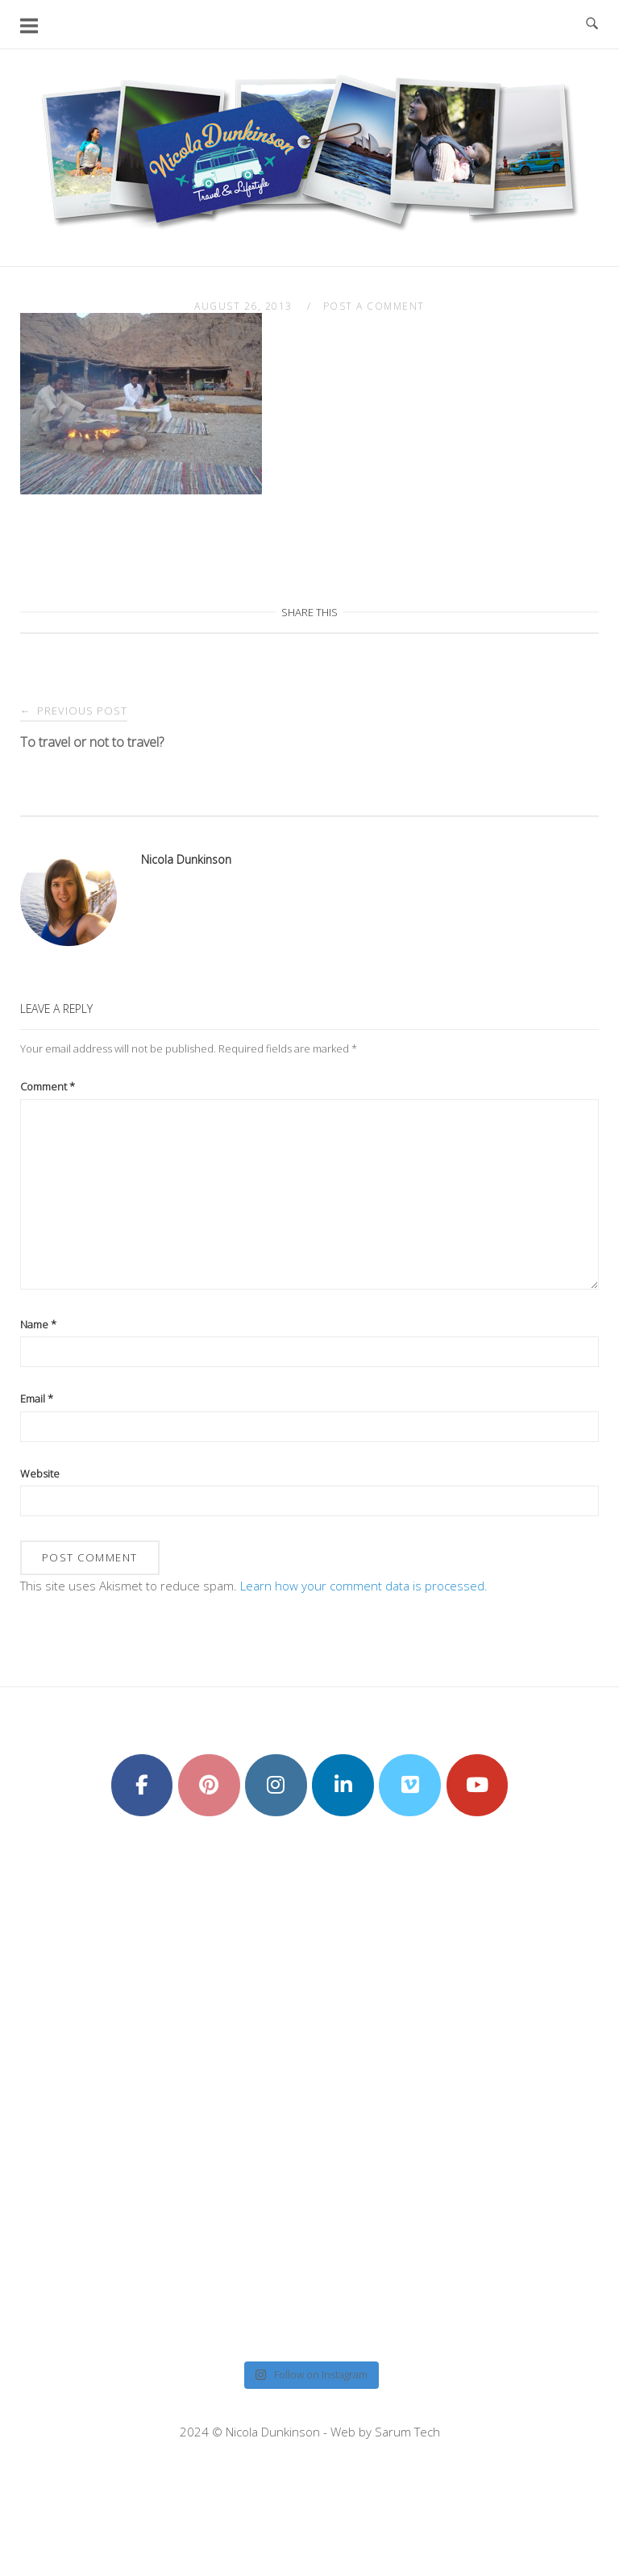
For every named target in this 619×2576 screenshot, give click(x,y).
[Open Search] (592, 24)
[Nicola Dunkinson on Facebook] (142, 1785)
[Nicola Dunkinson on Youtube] (478, 1785)
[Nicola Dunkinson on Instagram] (276, 1785)
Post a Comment (374, 306)
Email (36, 1398)
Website (40, 1473)
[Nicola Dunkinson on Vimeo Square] (410, 1785)
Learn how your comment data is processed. (364, 1586)
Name (38, 1324)
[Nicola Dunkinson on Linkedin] (343, 1785)
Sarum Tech (407, 2432)
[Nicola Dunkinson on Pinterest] (209, 1785)
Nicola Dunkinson (186, 859)
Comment (47, 1086)
